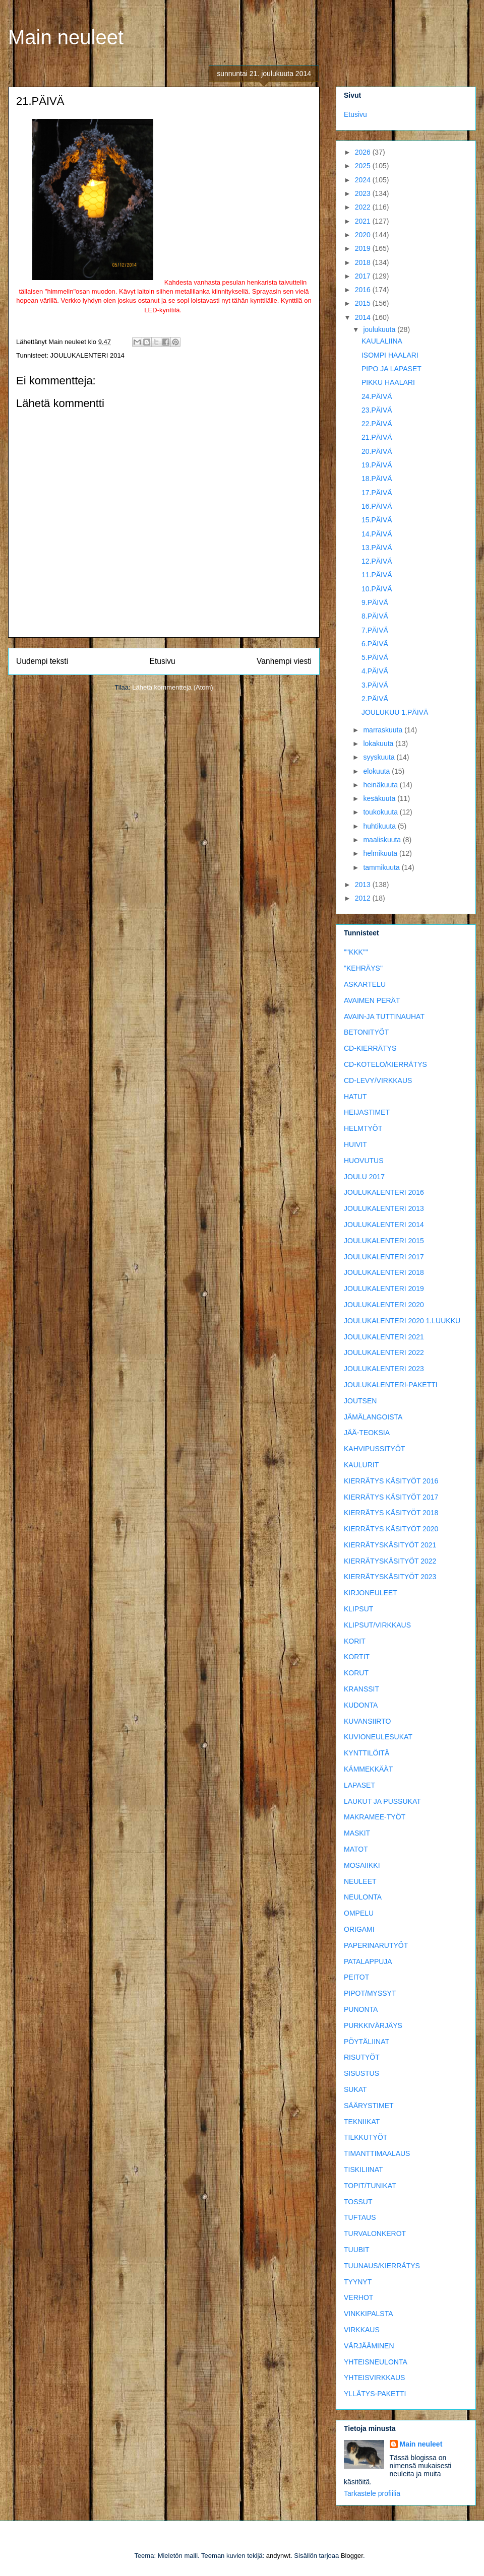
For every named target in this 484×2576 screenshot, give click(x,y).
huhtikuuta (380, 826)
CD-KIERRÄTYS (370, 1048)
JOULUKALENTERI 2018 (384, 1272)
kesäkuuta (380, 798)
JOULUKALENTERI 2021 (384, 1337)
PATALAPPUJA (368, 1961)
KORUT (356, 1673)
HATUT (355, 1097)
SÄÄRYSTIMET (369, 2106)
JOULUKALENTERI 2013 (384, 1208)
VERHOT (358, 2297)
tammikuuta (382, 867)
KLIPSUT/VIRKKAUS (377, 1625)
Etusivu (162, 661)
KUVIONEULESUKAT (378, 1737)
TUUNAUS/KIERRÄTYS (382, 2266)
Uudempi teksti (42, 661)
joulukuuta (380, 329)
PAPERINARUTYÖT (376, 1945)
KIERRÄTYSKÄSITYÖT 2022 (390, 1561)
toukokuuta (381, 812)
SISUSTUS (361, 2073)
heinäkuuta (381, 785)
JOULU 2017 (364, 1177)
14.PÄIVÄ (376, 534)
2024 (364, 180)
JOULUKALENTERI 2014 (87, 355)
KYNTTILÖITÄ (366, 1753)
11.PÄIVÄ (376, 575)
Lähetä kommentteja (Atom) (172, 687)
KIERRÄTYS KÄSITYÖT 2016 (391, 1481)
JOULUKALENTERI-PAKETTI (391, 1385)
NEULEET (360, 1881)
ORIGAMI (359, 1929)
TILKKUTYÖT (365, 2137)
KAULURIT (361, 1465)
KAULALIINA (381, 341)
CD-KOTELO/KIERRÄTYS (385, 1064)
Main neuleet (66, 37)
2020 (364, 235)
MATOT (356, 1849)
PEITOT (356, 1977)
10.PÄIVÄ (376, 589)
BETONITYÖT (366, 1032)
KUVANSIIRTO (367, 1721)
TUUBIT (357, 2250)
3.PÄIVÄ (374, 685)
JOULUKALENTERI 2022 (384, 1352)
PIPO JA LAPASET (391, 369)
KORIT (355, 1641)
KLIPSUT (358, 1609)
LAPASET (359, 1785)
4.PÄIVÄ (374, 671)
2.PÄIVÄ (374, 699)
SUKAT (355, 2089)
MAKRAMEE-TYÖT (374, 1817)
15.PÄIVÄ (376, 520)
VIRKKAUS (362, 2330)
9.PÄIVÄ (374, 602)
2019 (364, 248)
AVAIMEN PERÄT (372, 1000)
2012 (364, 898)
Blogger (352, 2555)
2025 (364, 166)
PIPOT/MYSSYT (370, 1993)
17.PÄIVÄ (376, 493)
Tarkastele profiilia (372, 2493)
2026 (364, 152)
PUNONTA (361, 2009)
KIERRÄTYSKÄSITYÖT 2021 (390, 1545)
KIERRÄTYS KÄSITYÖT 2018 (391, 1513)
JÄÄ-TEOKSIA (367, 1433)
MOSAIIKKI (362, 1865)
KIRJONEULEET (370, 1593)
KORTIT (357, 1657)
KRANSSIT (361, 1689)
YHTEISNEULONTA (375, 2362)
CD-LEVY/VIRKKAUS (378, 1080)
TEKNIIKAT (362, 2122)
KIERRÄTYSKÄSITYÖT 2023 (390, 1577)
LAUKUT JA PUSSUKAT (382, 1801)
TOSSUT (358, 2202)
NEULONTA (363, 1897)
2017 (364, 276)
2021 (364, 221)
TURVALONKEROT (375, 2233)
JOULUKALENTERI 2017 (384, 1257)
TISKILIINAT (363, 2169)
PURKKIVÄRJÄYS (373, 2025)
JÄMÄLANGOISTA (373, 1417)
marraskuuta (383, 730)
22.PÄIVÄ (376, 424)
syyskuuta (379, 757)
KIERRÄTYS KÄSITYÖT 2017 (391, 1497)
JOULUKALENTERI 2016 (384, 1192)
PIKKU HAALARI (388, 382)
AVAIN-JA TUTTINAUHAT (384, 1016)
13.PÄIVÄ (376, 548)
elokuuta (377, 771)
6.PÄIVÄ (374, 644)
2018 (364, 262)
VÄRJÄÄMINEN (369, 2346)
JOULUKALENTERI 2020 (384, 1305)
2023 (364, 193)
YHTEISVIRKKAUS (374, 2378)
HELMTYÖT (363, 1128)
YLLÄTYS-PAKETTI (375, 2394)
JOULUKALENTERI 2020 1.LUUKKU (402, 1321)
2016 (364, 290)
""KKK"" (356, 952)
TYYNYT (358, 2282)
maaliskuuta (383, 840)
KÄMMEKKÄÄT (368, 1769)
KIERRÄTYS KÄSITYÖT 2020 (391, 1529)
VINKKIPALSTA (368, 2314)
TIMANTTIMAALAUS (377, 2153)
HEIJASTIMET (367, 1112)
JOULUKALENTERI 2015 (384, 1241)
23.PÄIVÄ (376, 410)
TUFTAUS (360, 2217)
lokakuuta (379, 743)
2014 (364, 317)
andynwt (278, 2555)
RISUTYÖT (362, 2057)
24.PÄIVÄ (376, 396)
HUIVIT (355, 1144)
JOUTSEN (360, 1401)
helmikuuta (381, 853)
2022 (364, 207)
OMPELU (359, 1913)
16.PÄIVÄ (376, 506)
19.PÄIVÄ (376, 465)
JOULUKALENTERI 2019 (384, 1288)
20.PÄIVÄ (376, 451)
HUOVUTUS (364, 1161)
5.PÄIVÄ (374, 657)
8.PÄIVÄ (374, 616)
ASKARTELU (365, 984)
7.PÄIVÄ (374, 630)
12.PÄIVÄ (376, 561)
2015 (364, 303)
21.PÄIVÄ (376, 437)
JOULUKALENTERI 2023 (384, 1369)
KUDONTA (361, 1705)
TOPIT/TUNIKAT (370, 2186)
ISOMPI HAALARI (389, 355)
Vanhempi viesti (284, 661)
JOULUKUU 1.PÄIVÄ (394, 712)
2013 (364, 884)
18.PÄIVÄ (376, 478)
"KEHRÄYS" (363, 968)
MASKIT (357, 1833)
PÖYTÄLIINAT (366, 2042)
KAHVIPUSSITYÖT (374, 1449)
